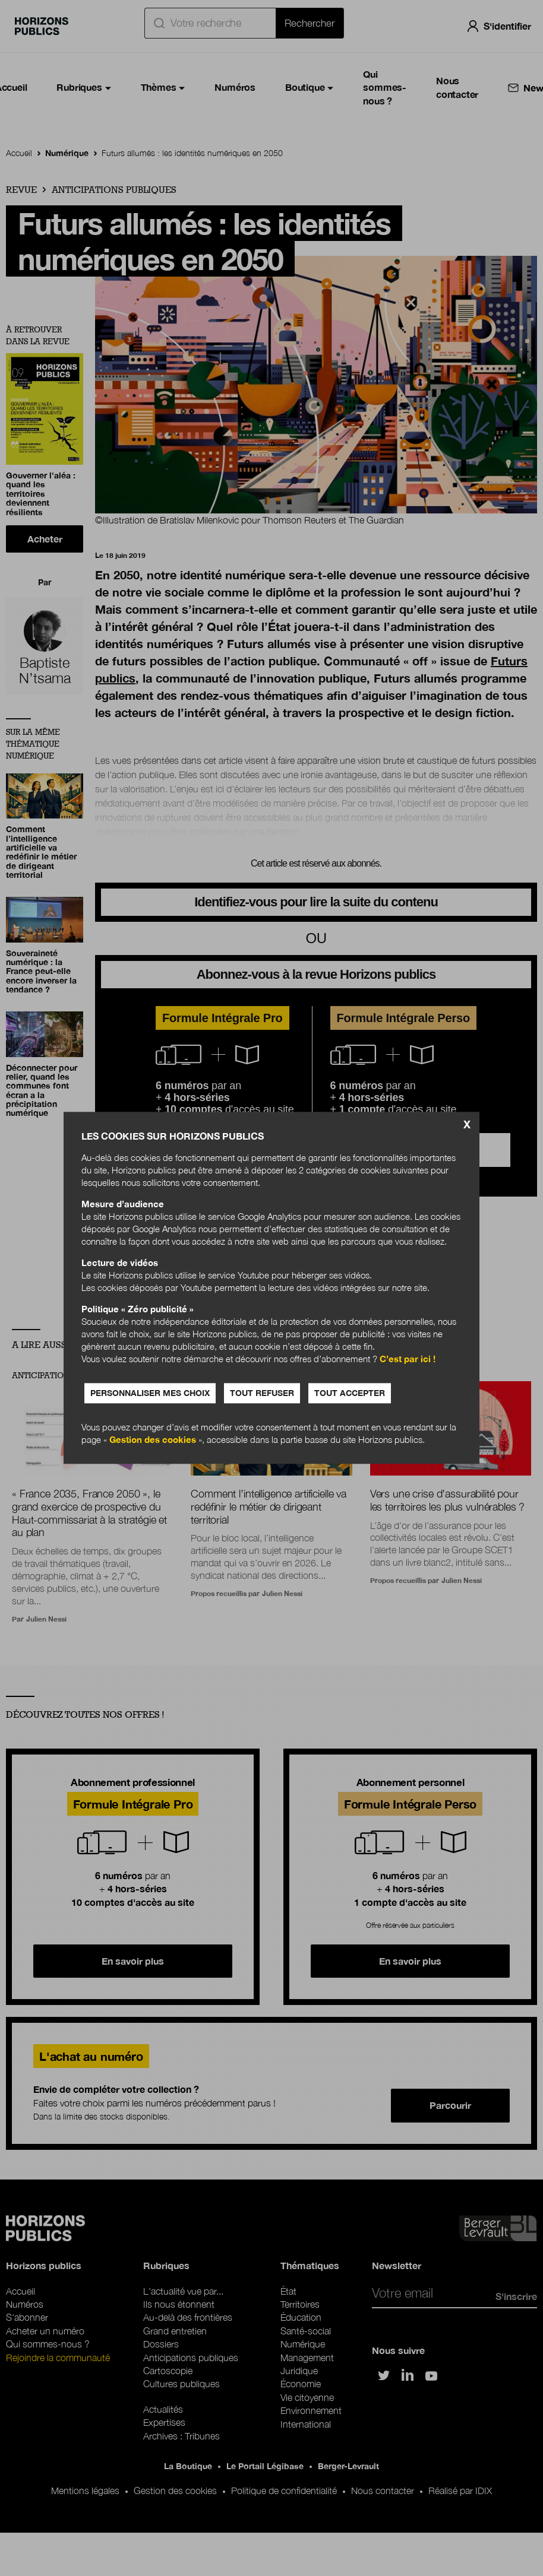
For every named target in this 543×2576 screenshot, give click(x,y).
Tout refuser (262, 1393)
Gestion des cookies (152, 1440)
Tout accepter (349, 1393)
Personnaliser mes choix (150, 1393)
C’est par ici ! (407, 1359)
